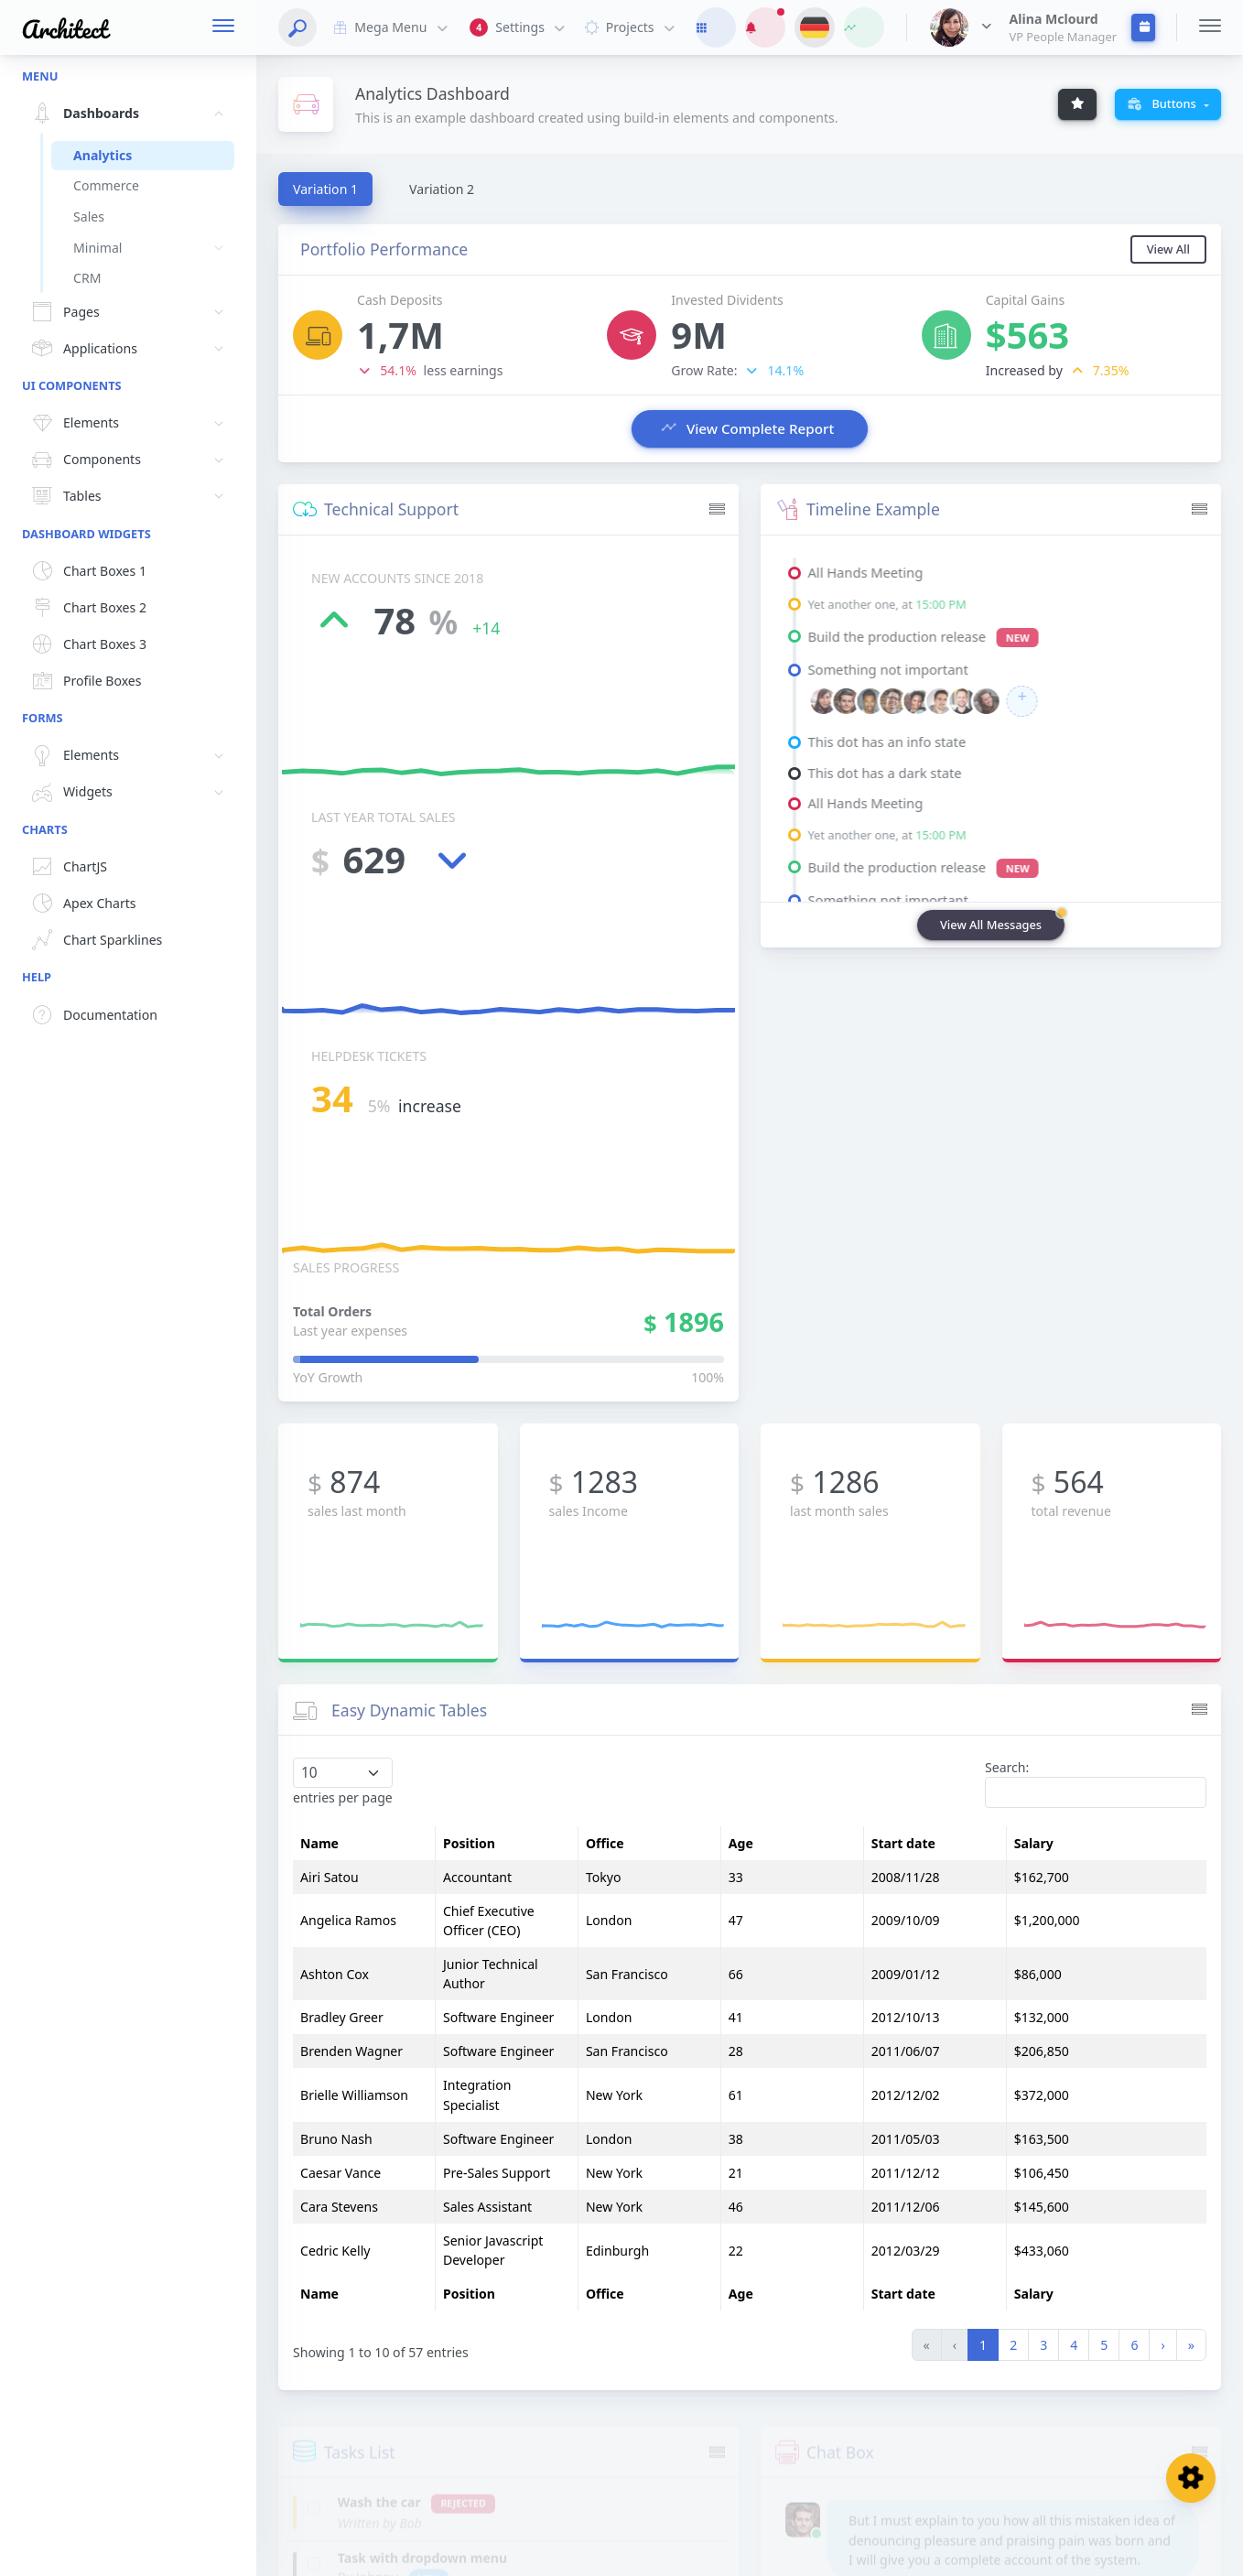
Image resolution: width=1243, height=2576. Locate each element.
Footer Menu (1012, 2549)
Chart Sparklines (94, 940)
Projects (627, 27)
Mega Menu (388, 27)
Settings (518, 28)
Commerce (106, 185)
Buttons (1163, 103)
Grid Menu (1146, 2550)
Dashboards (130, 113)
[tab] (325, 189)
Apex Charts (81, 903)
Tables (130, 496)
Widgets (130, 792)
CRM (87, 278)
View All (1168, 252)
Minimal (153, 248)
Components (130, 460)
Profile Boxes (84, 681)
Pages (130, 312)
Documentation (92, 1015)
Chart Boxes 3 (86, 644)
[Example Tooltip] (1077, 104)
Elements (130, 423)
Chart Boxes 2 (86, 607)
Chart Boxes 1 (86, 571)
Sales (88, 216)
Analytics (102, 155)
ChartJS (67, 866)
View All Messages (991, 936)
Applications (130, 348)
